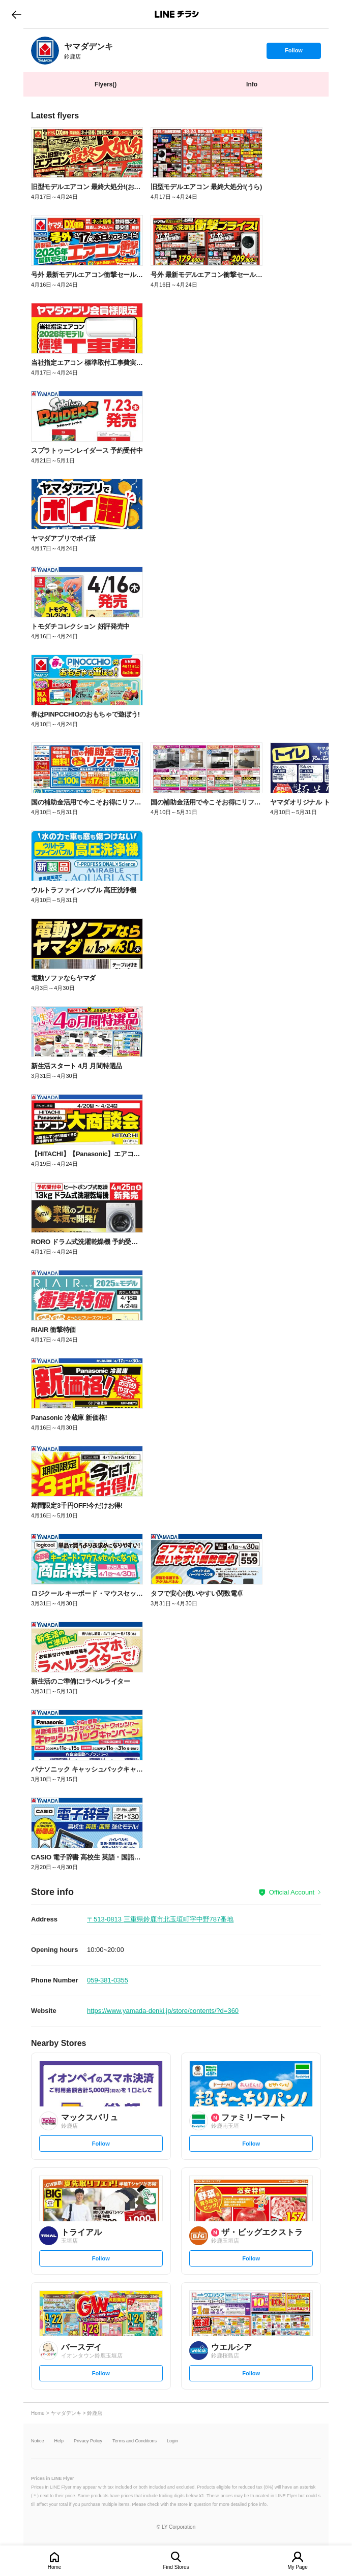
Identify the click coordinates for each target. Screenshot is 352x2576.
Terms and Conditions (134, 2441)
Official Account (291, 1892)
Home (55, 2567)
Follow (293, 53)
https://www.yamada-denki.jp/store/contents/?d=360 (163, 2010)
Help (59, 2441)
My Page (297, 2567)
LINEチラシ (177, 14)
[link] (45, 51)
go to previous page (16, 14)
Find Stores (176, 2567)
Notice (37, 2441)
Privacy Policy (88, 2441)
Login (172, 2441)
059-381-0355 (107, 1980)
